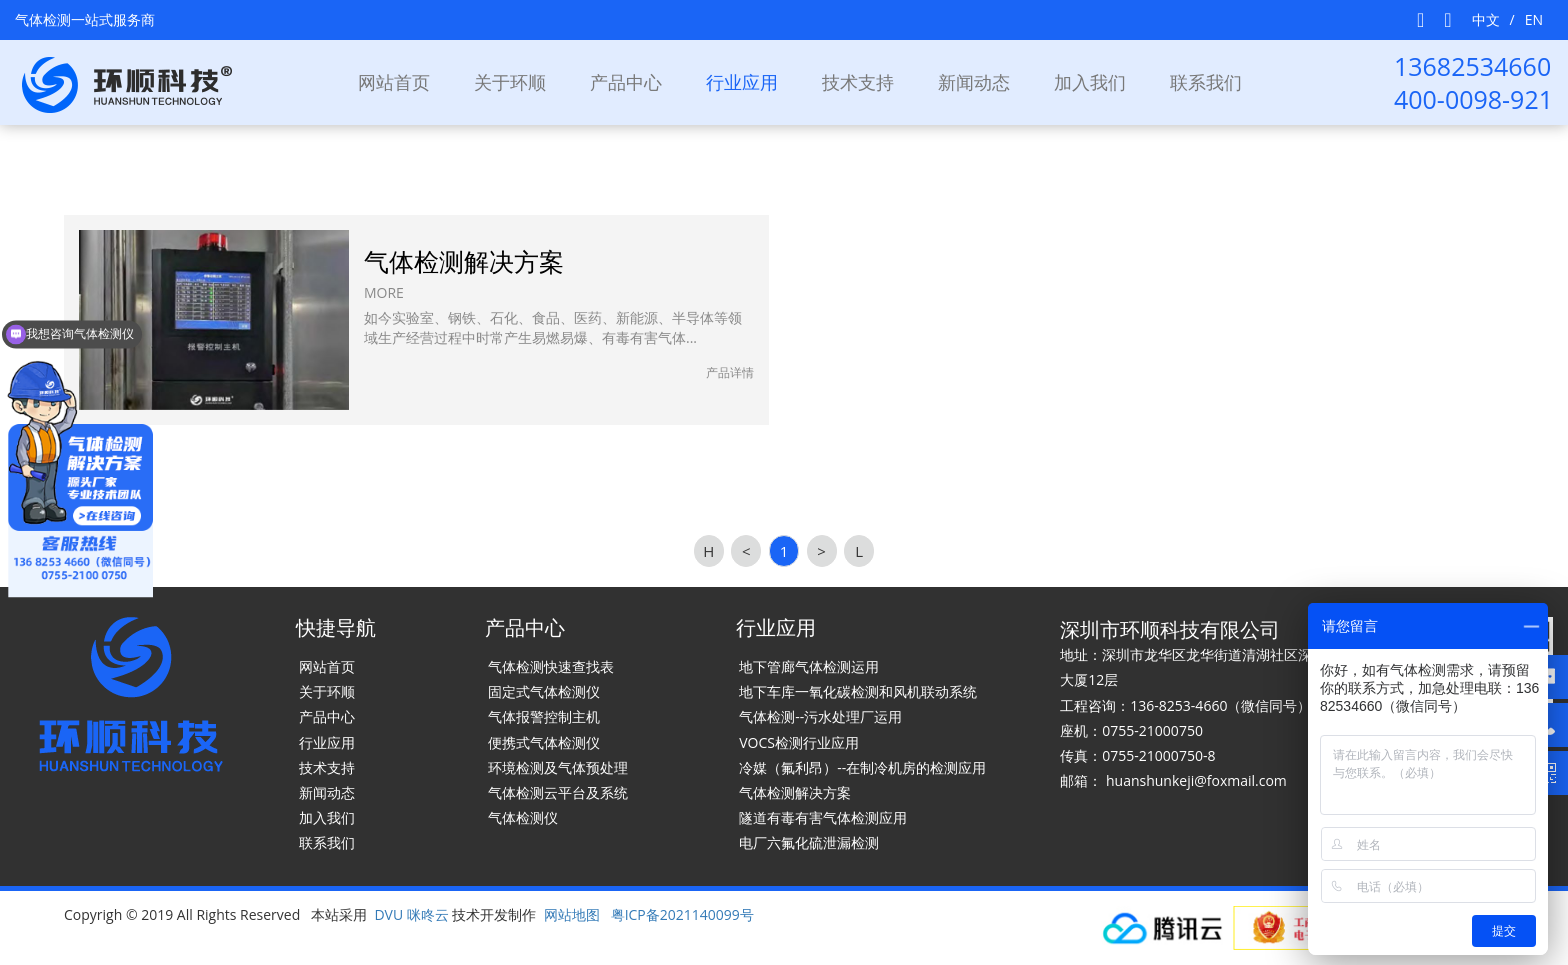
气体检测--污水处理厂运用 (820, 716)
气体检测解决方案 (795, 792)
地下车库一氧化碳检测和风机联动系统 (858, 691)
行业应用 (327, 742)
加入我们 (1090, 82)
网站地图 (572, 914)
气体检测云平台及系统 (558, 792)
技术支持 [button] (858, 82)
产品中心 (327, 716)
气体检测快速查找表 (551, 666)
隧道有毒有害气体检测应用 (823, 817)
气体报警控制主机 (544, 716)
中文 (1486, 19)
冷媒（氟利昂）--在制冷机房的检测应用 (862, 767)
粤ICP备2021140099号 (682, 914)
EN (1534, 19)
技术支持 (327, 767)
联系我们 (1206, 82)
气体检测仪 (523, 817)
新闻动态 (974, 82)
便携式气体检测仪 (544, 742)
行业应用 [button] (742, 82)
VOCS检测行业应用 (799, 742)
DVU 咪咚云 (411, 914)
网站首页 (394, 82)
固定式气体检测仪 (544, 691)
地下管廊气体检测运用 (809, 666)
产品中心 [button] (626, 82)
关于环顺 (510, 82)
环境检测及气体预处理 (558, 767)
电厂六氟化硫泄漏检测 (809, 842)
